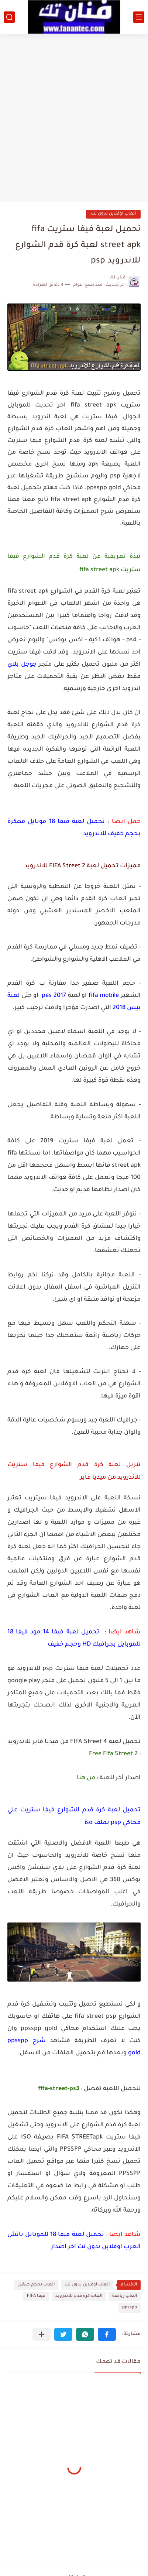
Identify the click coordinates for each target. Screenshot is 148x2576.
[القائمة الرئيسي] (138, 17)
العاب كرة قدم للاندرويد (78, 2296)
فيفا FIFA (36, 2296)
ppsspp (129, 2307)
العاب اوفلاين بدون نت (113, 214)
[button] (107, 2334)
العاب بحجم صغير (36, 2284)
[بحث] (9, 17)
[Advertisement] (74, 115)
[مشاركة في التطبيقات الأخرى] (41, 2334)
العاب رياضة (124, 2296)
